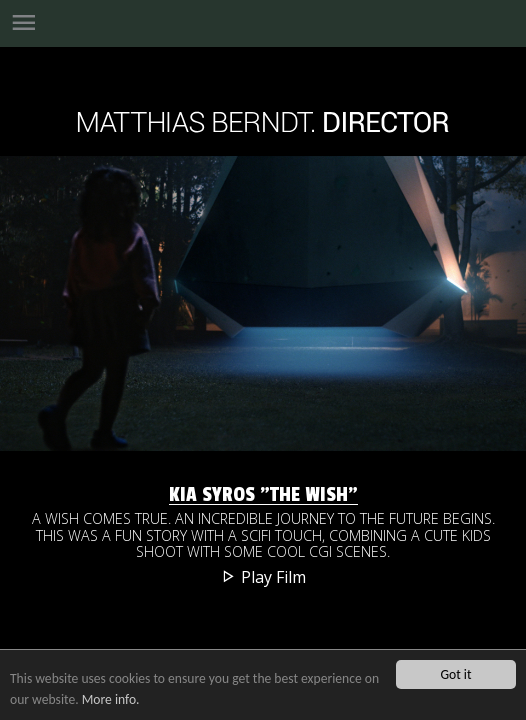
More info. (111, 699)
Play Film (263, 577)
